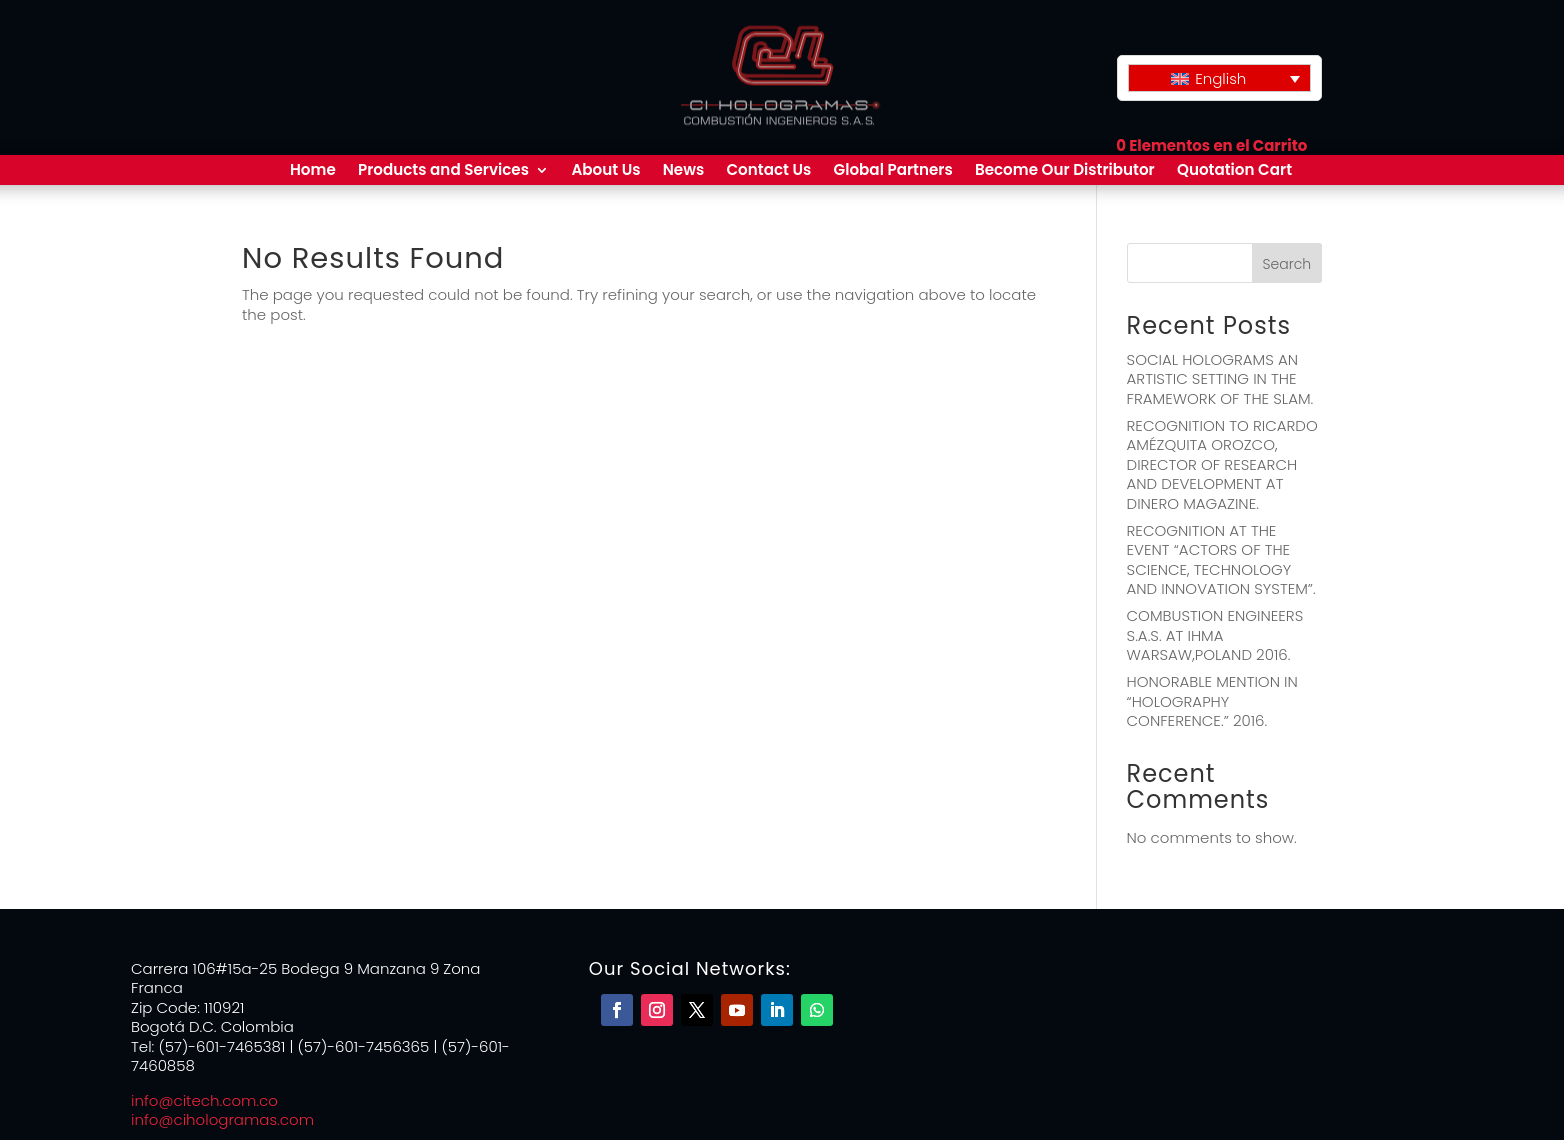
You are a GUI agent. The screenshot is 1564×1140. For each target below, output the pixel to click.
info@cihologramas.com (222, 1119)
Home (313, 171)
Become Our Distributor (1065, 171)
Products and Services (443, 171)
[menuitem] (1219, 78)
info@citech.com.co (204, 1100)
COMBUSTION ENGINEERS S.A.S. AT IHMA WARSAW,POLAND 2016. (1215, 635)
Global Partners (893, 171)
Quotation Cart (1234, 171)
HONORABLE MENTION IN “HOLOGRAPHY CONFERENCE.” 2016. (1212, 701)
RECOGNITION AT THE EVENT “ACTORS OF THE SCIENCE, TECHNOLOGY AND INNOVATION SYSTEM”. (1221, 560)
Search (1287, 264)
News (684, 171)
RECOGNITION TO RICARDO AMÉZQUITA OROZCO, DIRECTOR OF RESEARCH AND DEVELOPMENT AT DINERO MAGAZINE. (1222, 464)
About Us (605, 171)
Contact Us (768, 171)
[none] (1219, 78)
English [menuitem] (1220, 78)
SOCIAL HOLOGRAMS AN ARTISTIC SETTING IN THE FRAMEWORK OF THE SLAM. (1220, 379)
